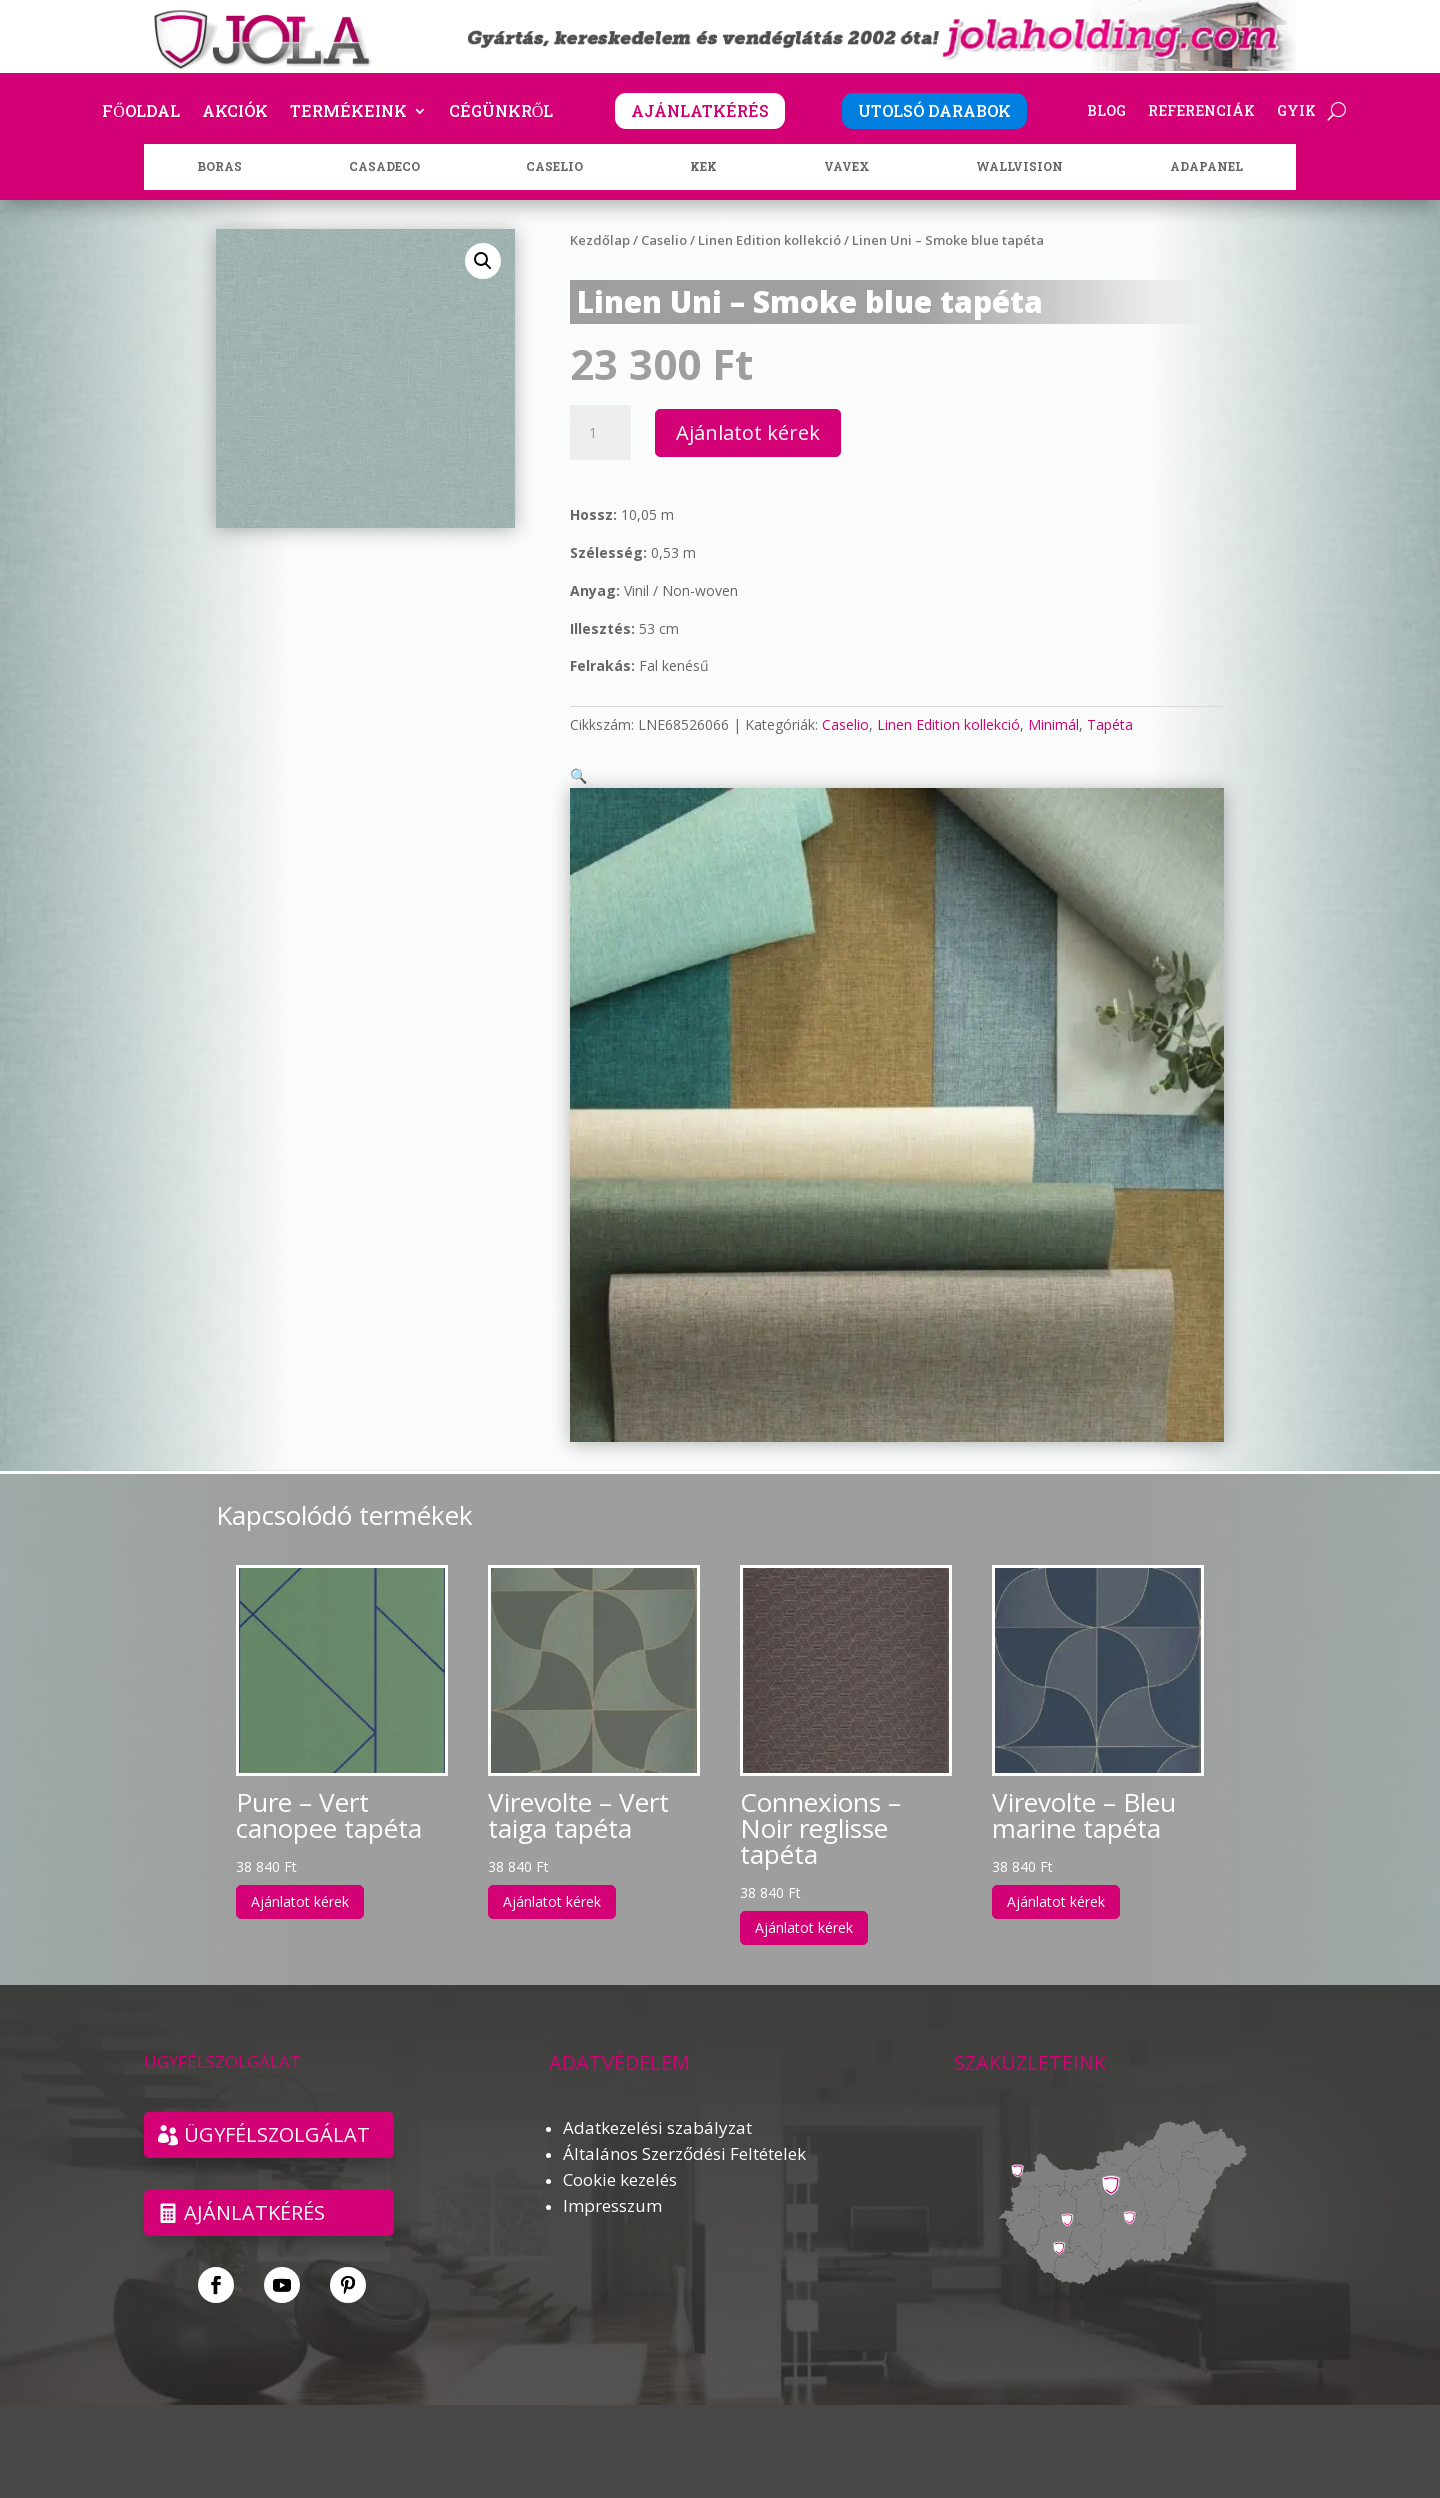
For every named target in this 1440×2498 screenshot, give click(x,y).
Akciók (235, 112)
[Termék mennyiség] (600, 433)
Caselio (664, 240)
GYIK (1296, 112)
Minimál (1053, 724)
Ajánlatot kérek (748, 432)
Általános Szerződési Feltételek (684, 2129)
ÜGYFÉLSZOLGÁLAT (277, 2110)
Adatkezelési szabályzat (657, 2103)
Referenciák (1201, 112)
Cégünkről (501, 112)
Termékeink (348, 112)
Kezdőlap (600, 240)
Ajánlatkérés (254, 2188)
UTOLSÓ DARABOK (934, 110)
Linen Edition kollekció (769, 240)
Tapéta (1110, 724)
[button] (483, 261)
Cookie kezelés (620, 2155)
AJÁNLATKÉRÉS (700, 110)
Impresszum (612, 2181)
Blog (1106, 112)
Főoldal (141, 112)
